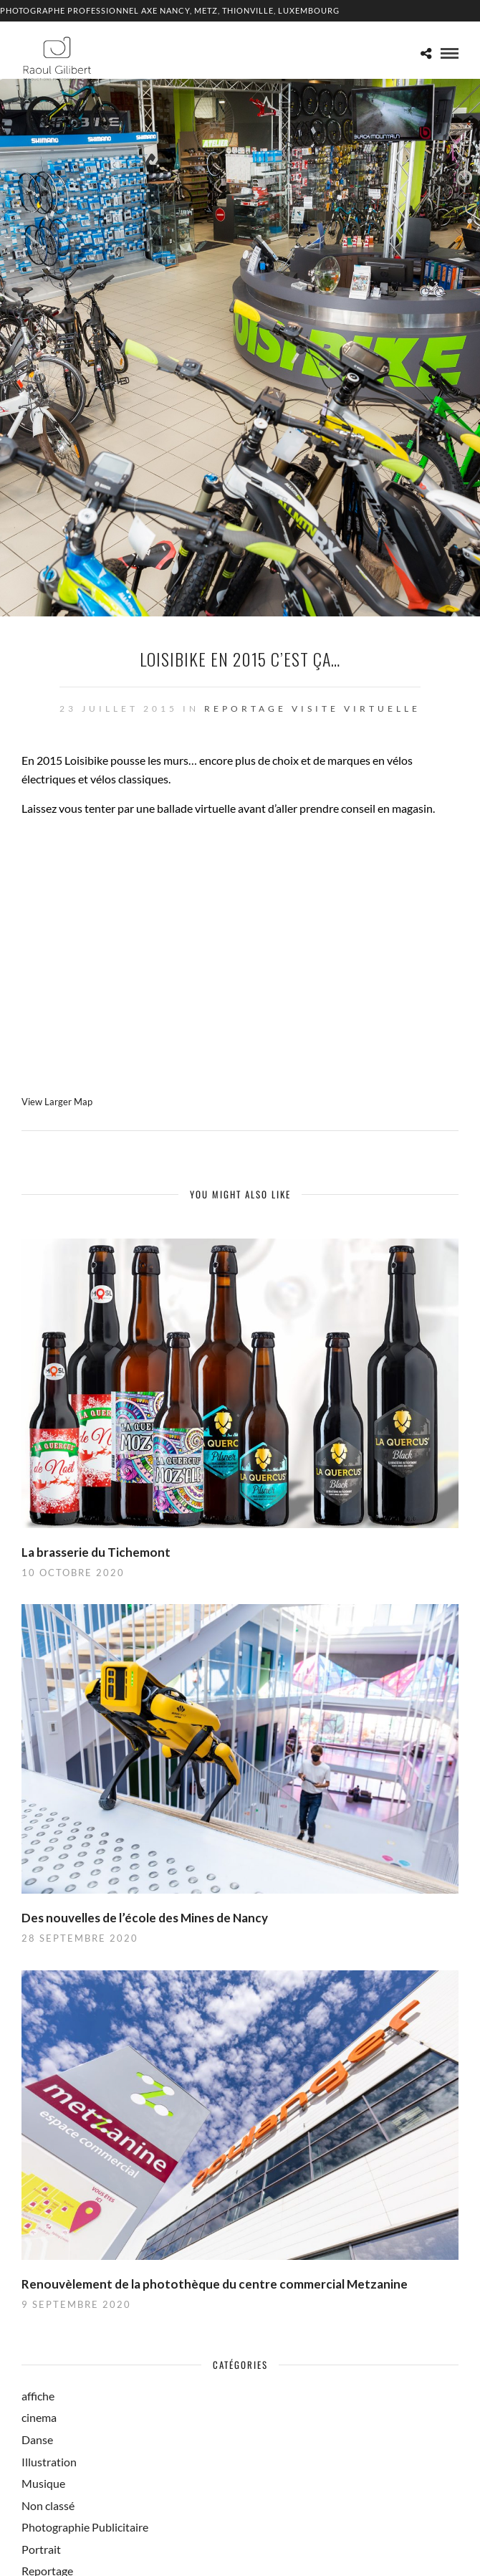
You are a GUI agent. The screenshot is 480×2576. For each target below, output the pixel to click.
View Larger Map (56, 1101)
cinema (39, 2417)
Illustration (49, 2461)
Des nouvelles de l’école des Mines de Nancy (144, 1917)
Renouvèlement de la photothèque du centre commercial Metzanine (214, 2283)
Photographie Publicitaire (84, 2527)
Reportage (245, 708)
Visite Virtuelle (356, 708)
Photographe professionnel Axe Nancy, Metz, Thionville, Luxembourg (170, 10)
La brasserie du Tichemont (96, 1552)
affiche (37, 2396)
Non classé (48, 2505)
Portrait (41, 2549)
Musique (43, 2483)
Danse (37, 2439)
